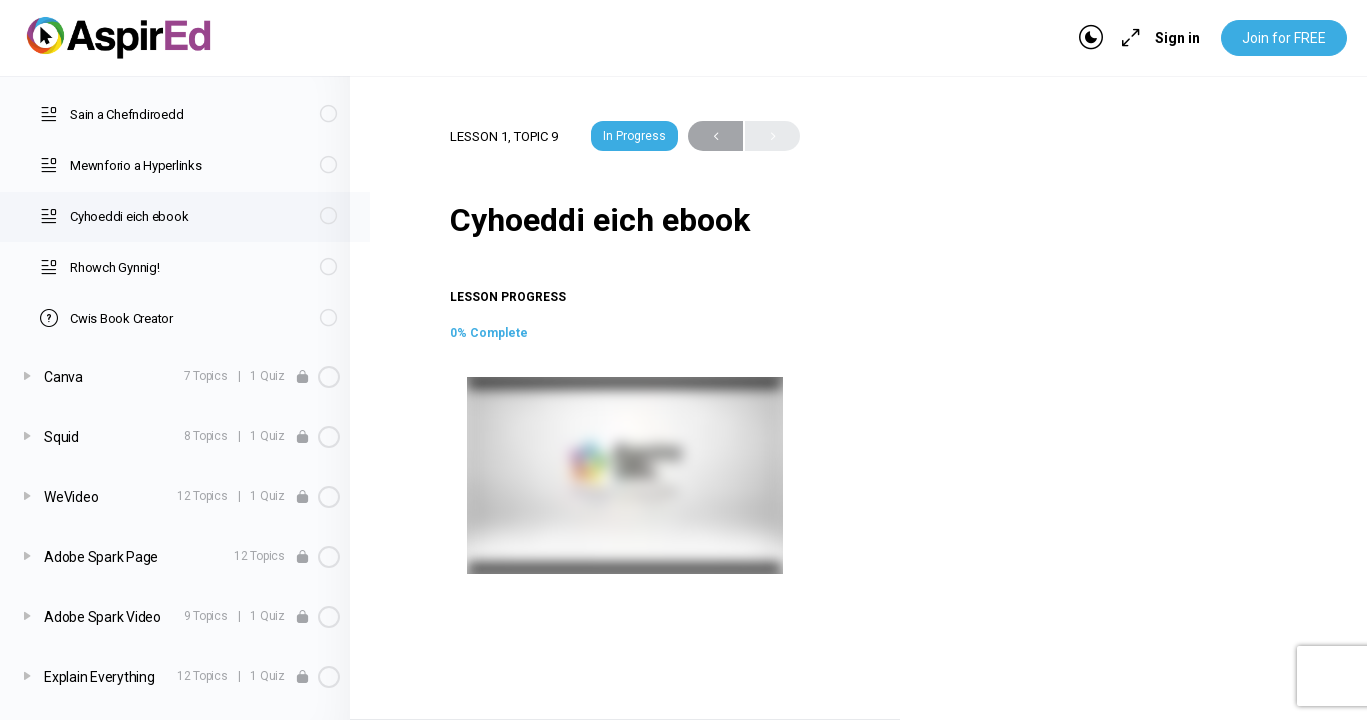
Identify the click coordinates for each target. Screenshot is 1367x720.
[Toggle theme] (1091, 38)
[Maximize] (1127, 38)
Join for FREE (1284, 38)
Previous (715, 136)
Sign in (1177, 38)
